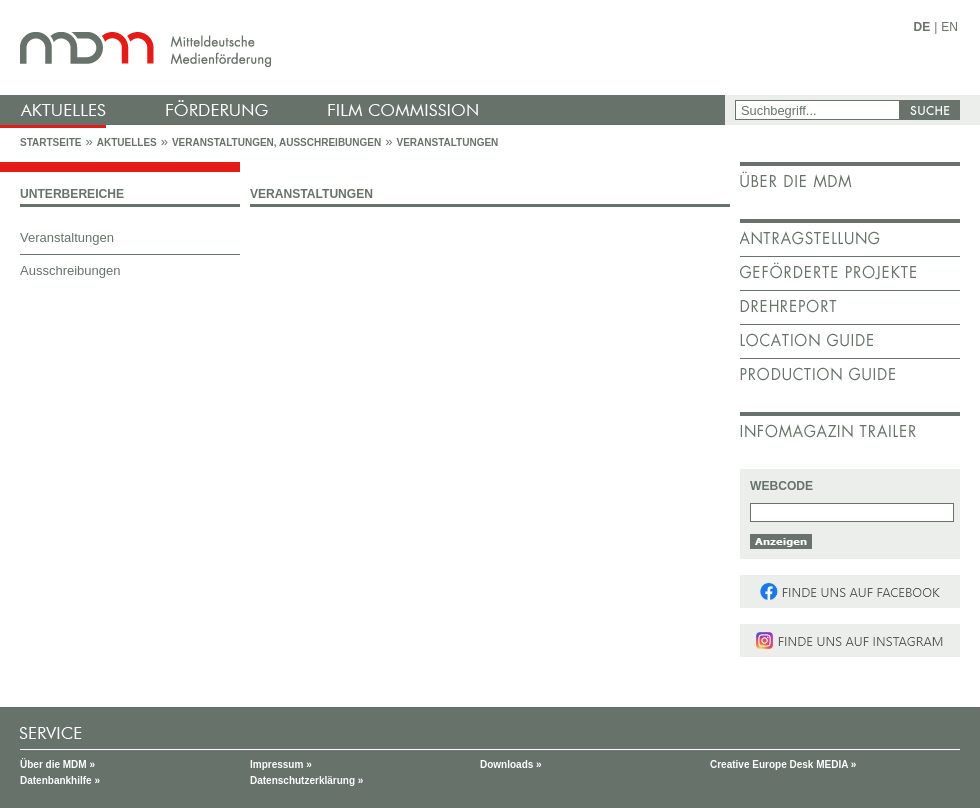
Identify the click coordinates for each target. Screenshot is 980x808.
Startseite (50, 142)
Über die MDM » (57, 764)
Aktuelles (127, 142)
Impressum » (281, 764)
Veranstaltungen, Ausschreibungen (276, 142)
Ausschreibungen (70, 270)
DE (922, 27)
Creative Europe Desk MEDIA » (783, 764)
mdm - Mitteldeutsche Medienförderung (365, 47)
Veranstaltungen (447, 142)
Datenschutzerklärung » (306, 780)
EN (949, 27)
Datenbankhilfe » (60, 780)
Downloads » (511, 764)
